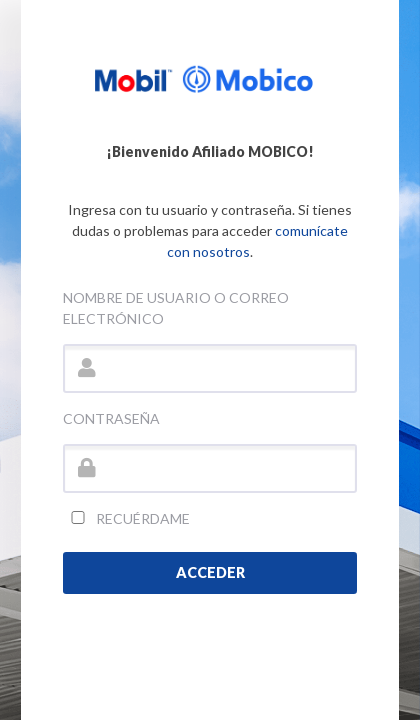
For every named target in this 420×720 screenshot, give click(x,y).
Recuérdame (126, 518)
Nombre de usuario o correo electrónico (176, 308)
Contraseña (111, 418)
